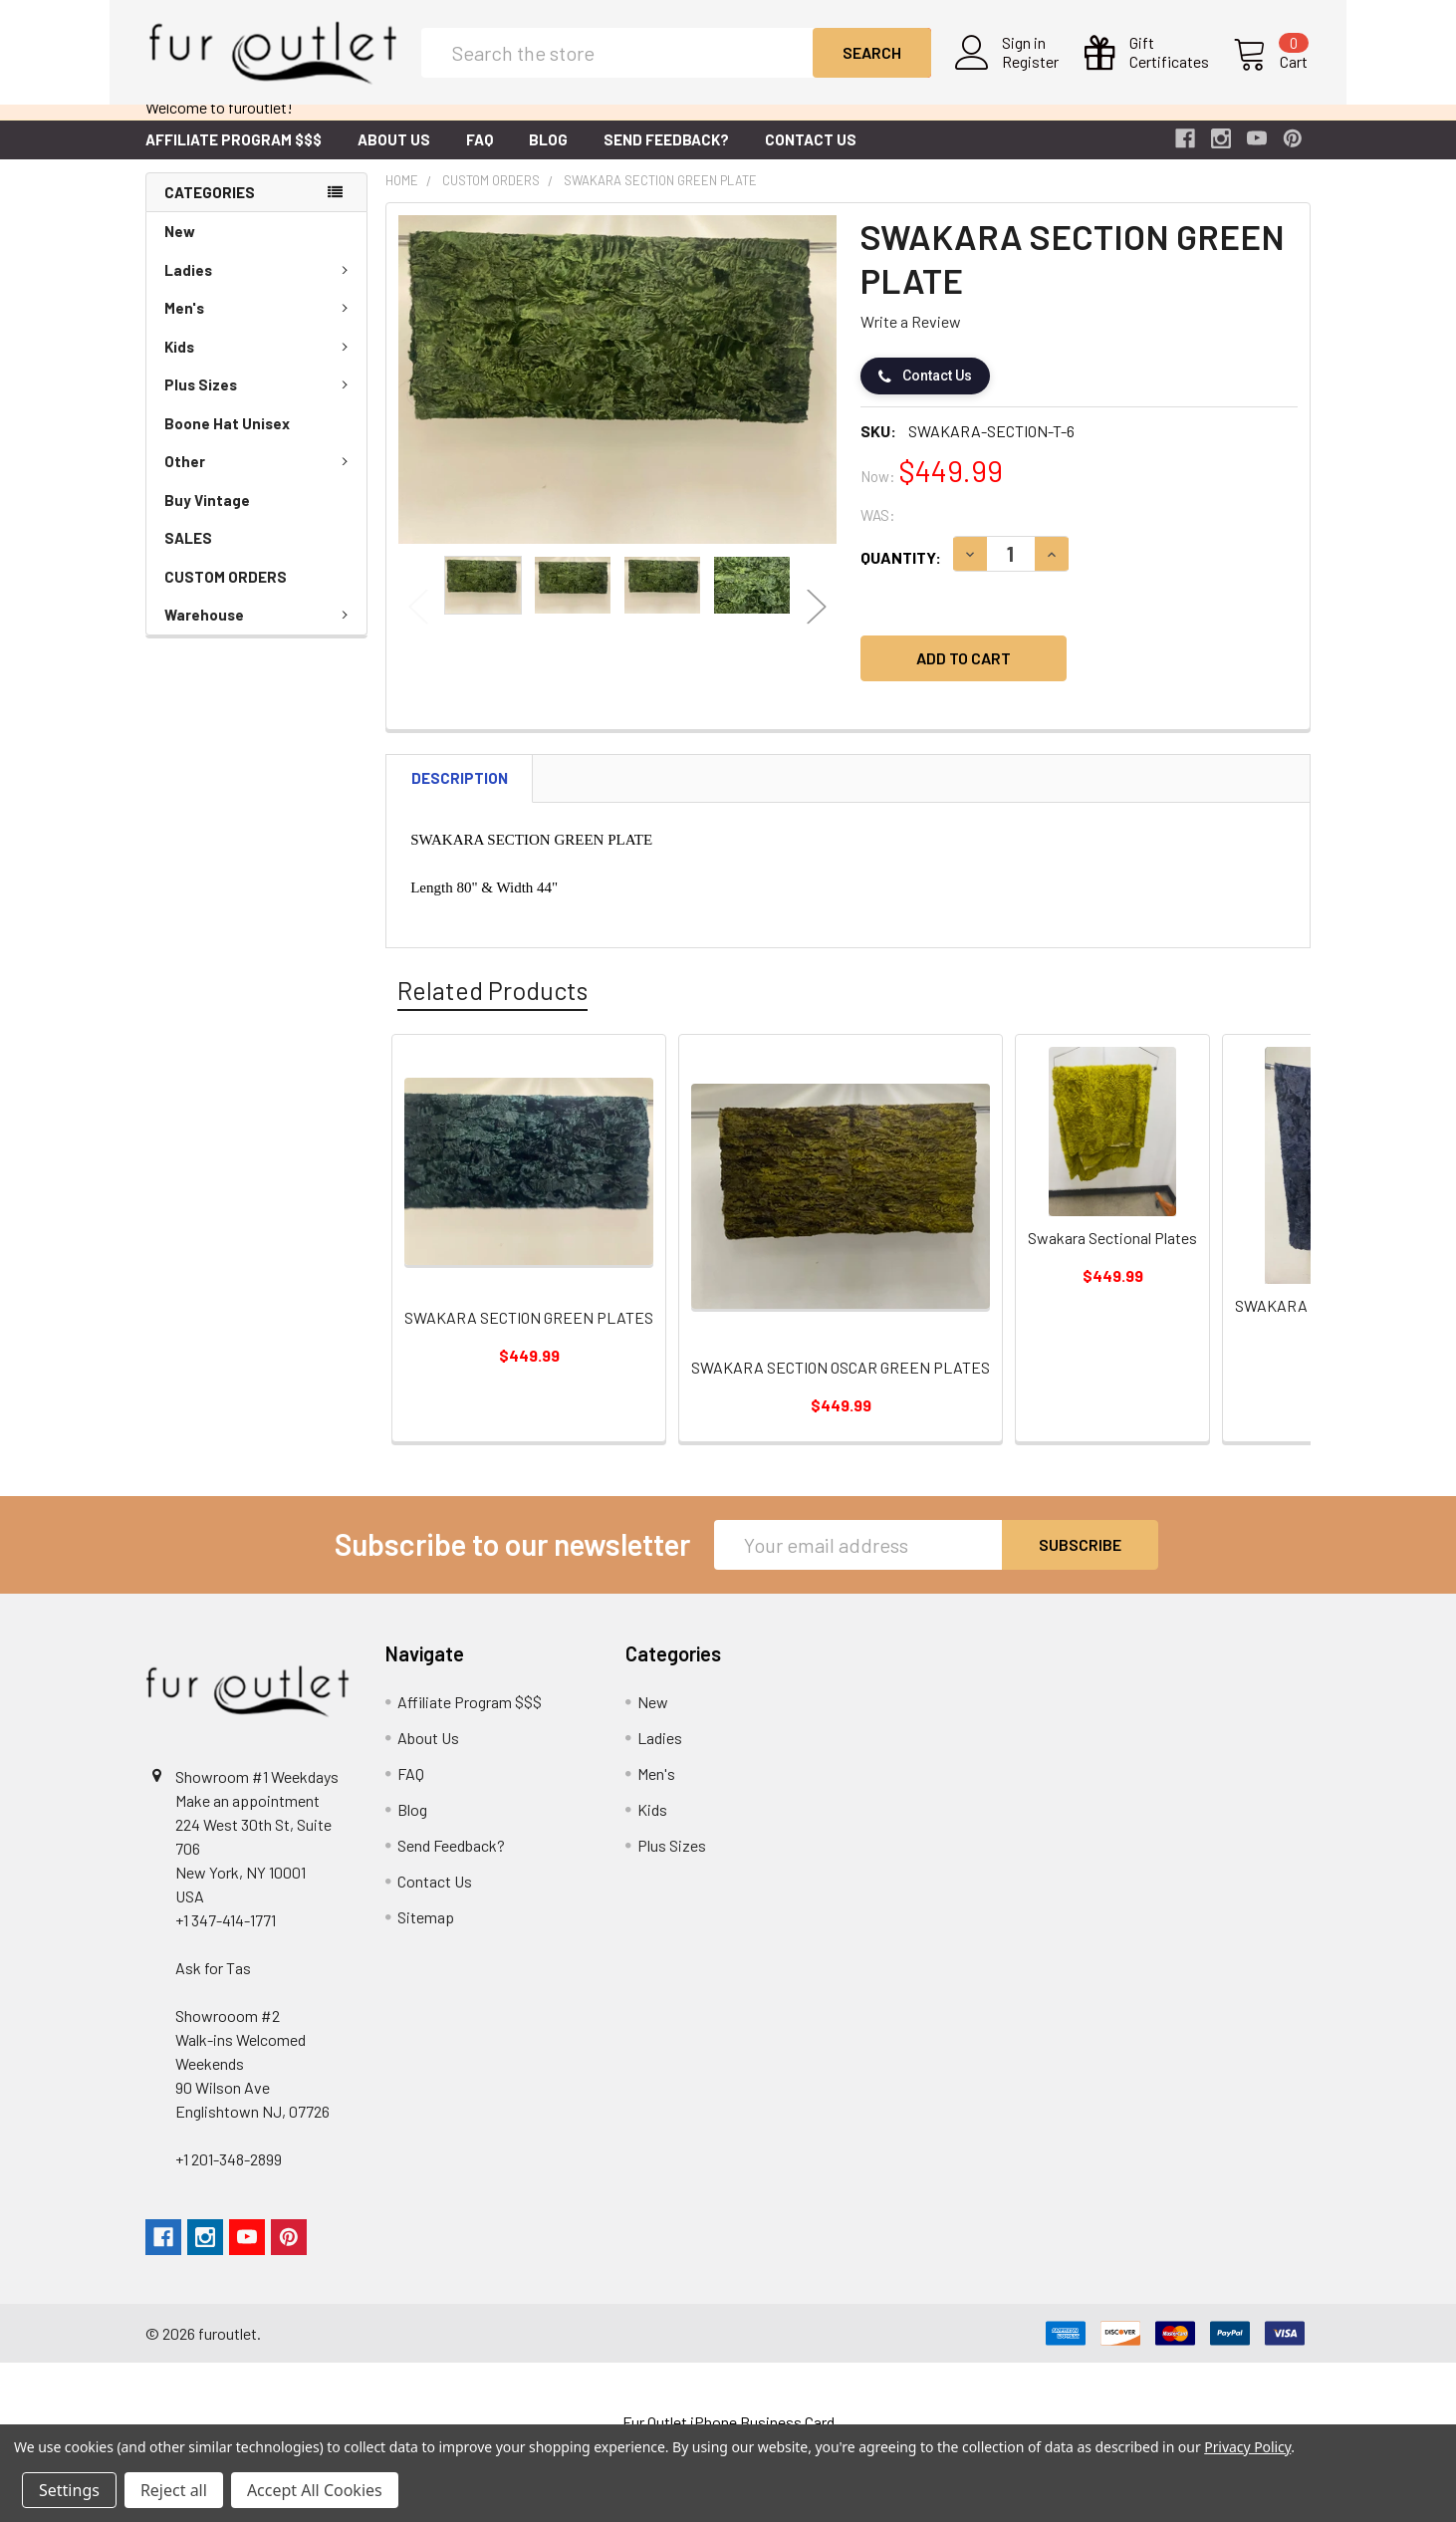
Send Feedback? (666, 155)
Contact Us (810, 155)
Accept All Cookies (314, 2490)
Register (1033, 71)
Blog (548, 155)
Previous (418, 623)
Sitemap (425, 1932)
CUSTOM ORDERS (225, 593)
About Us (394, 155)
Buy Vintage (207, 516)
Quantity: (900, 573)
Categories (209, 208)
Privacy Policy (1247, 2446)
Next (817, 623)
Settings (69, 2490)
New (179, 247)
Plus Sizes (260, 400)
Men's (260, 324)
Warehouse (260, 630)
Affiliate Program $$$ (233, 155)
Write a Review (910, 337)
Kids (260, 363)
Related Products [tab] (492, 1006)
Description (459, 794)
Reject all (173, 2490)
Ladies (260, 286)
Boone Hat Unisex (227, 439)
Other (260, 477)
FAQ (479, 155)
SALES (188, 554)
